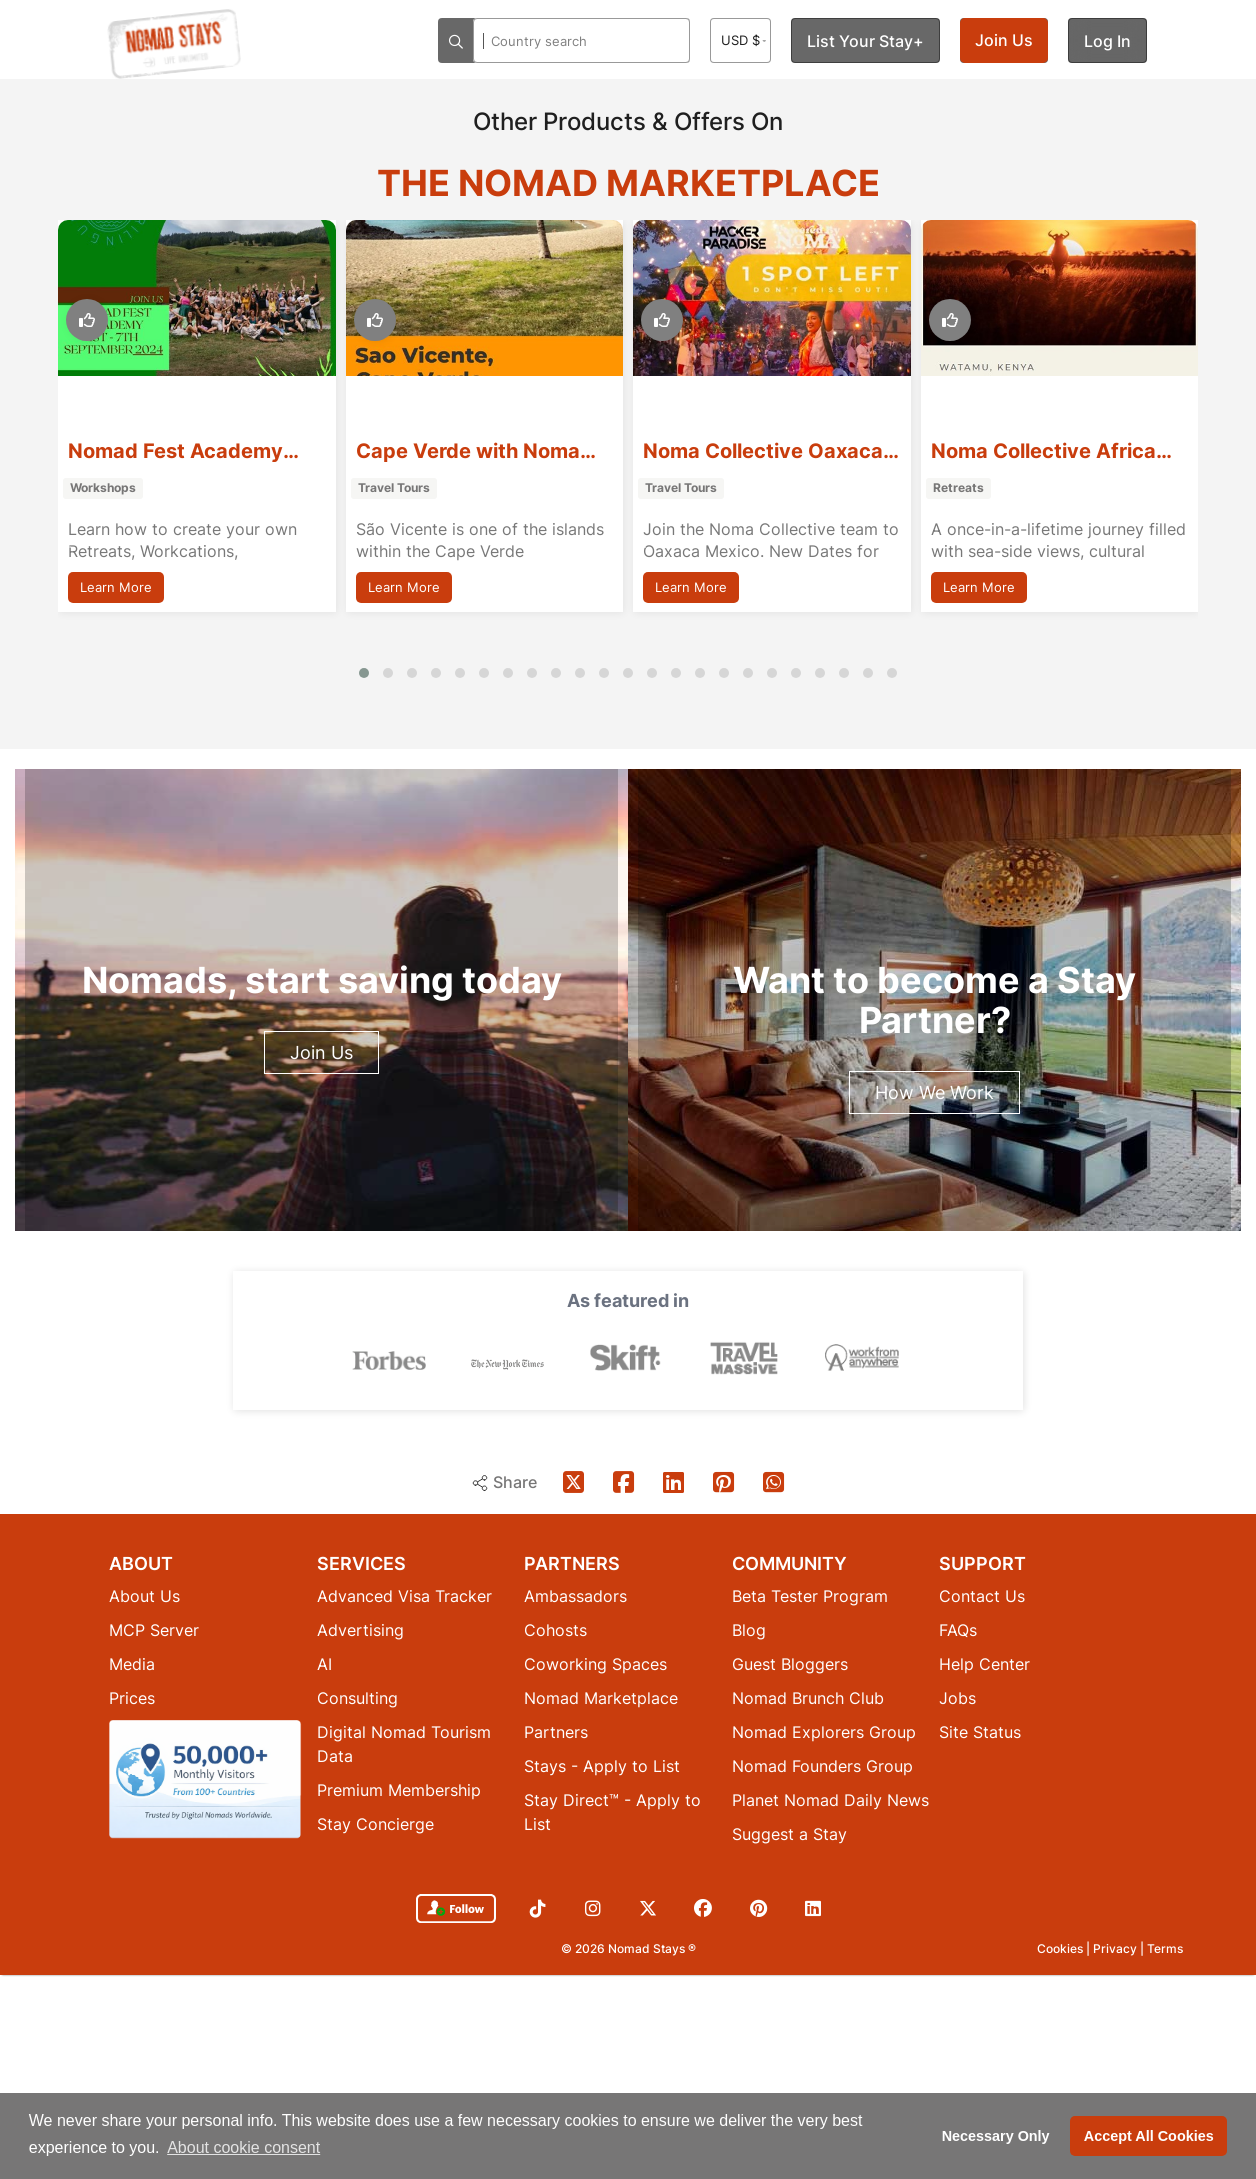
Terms (1165, 1948)
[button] (364, 673)
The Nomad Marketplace (628, 183)
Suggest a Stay (789, 1834)
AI (324, 1664)
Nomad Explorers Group (824, 1732)
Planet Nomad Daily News (830, 1800)
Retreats (958, 487)
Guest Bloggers (790, 1664)
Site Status (980, 1732)
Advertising (360, 1630)
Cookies (1061, 1948)
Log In (1107, 41)
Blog (749, 1630)
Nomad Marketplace (601, 1698)
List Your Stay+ (865, 41)
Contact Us (982, 1596)
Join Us (1004, 40)
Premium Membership (399, 1790)
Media (132, 1664)
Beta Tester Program (810, 1596)
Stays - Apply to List (602, 1766)
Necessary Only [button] (996, 2136)
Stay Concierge (375, 1824)
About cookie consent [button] (243, 2147)
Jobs (957, 1698)
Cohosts (555, 1630)
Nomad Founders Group (822, 1766)
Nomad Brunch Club (808, 1698)
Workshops (103, 487)
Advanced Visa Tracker (404, 1596)
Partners (556, 1732)
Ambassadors (575, 1596)
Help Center (984, 1664)
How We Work (934, 1092)
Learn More (116, 587)
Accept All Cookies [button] (1149, 2136)
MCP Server (154, 1630)
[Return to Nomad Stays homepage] (174, 44)
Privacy (1116, 1948)
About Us (144, 1596)
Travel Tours (394, 487)
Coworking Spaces (595, 1664)
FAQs (958, 1630)
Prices (132, 1698)
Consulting (357, 1698)
